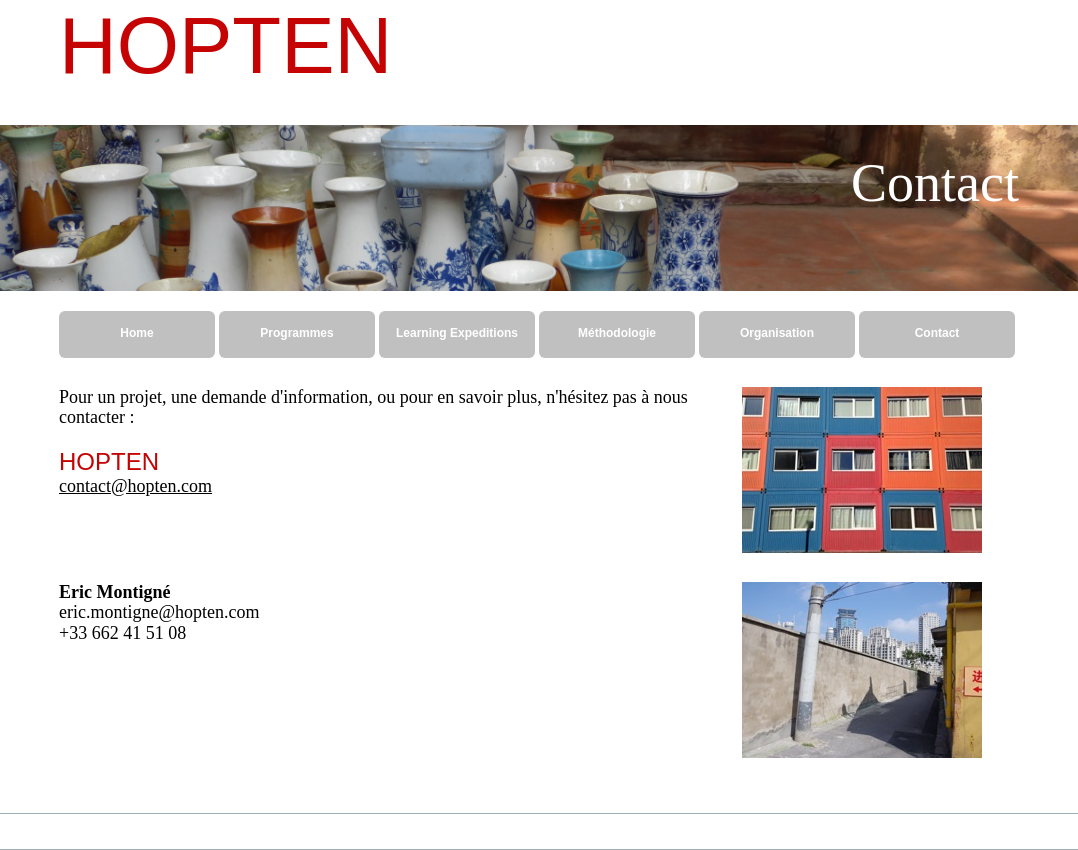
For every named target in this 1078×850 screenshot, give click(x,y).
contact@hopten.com (135, 486)
